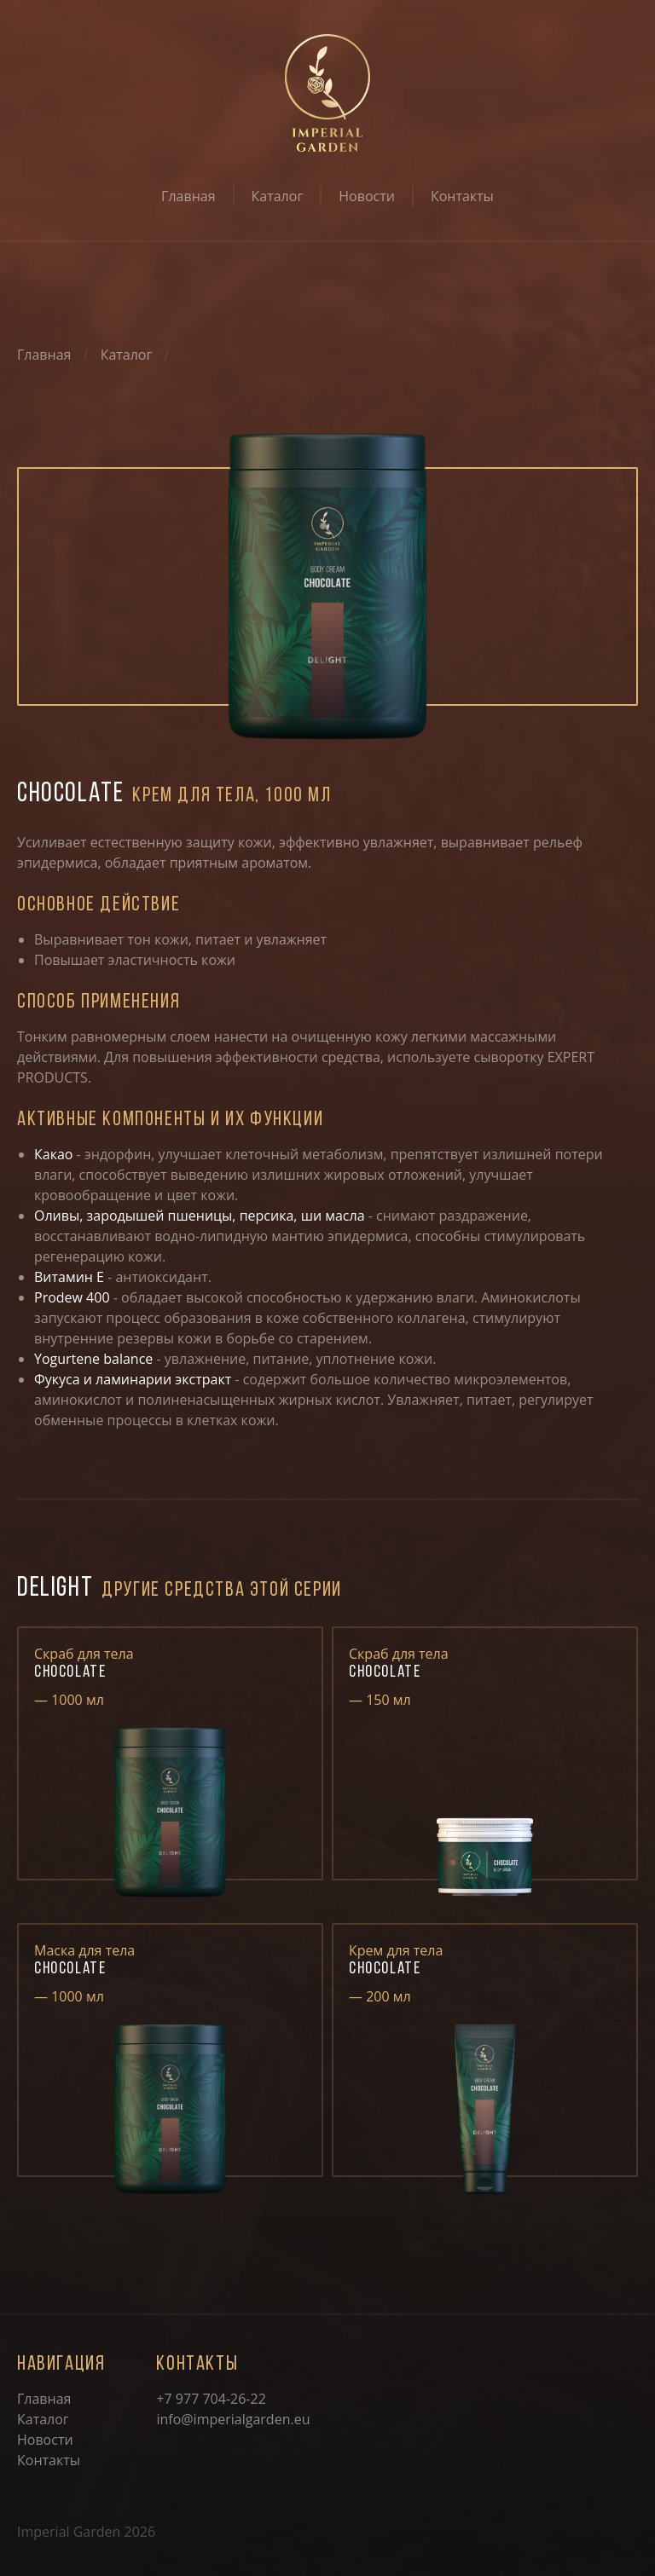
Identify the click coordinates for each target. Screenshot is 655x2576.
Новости (367, 196)
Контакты (462, 196)
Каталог (278, 196)
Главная (188, 196)
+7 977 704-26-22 (210, 2398)
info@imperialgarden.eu (233, 2419)
